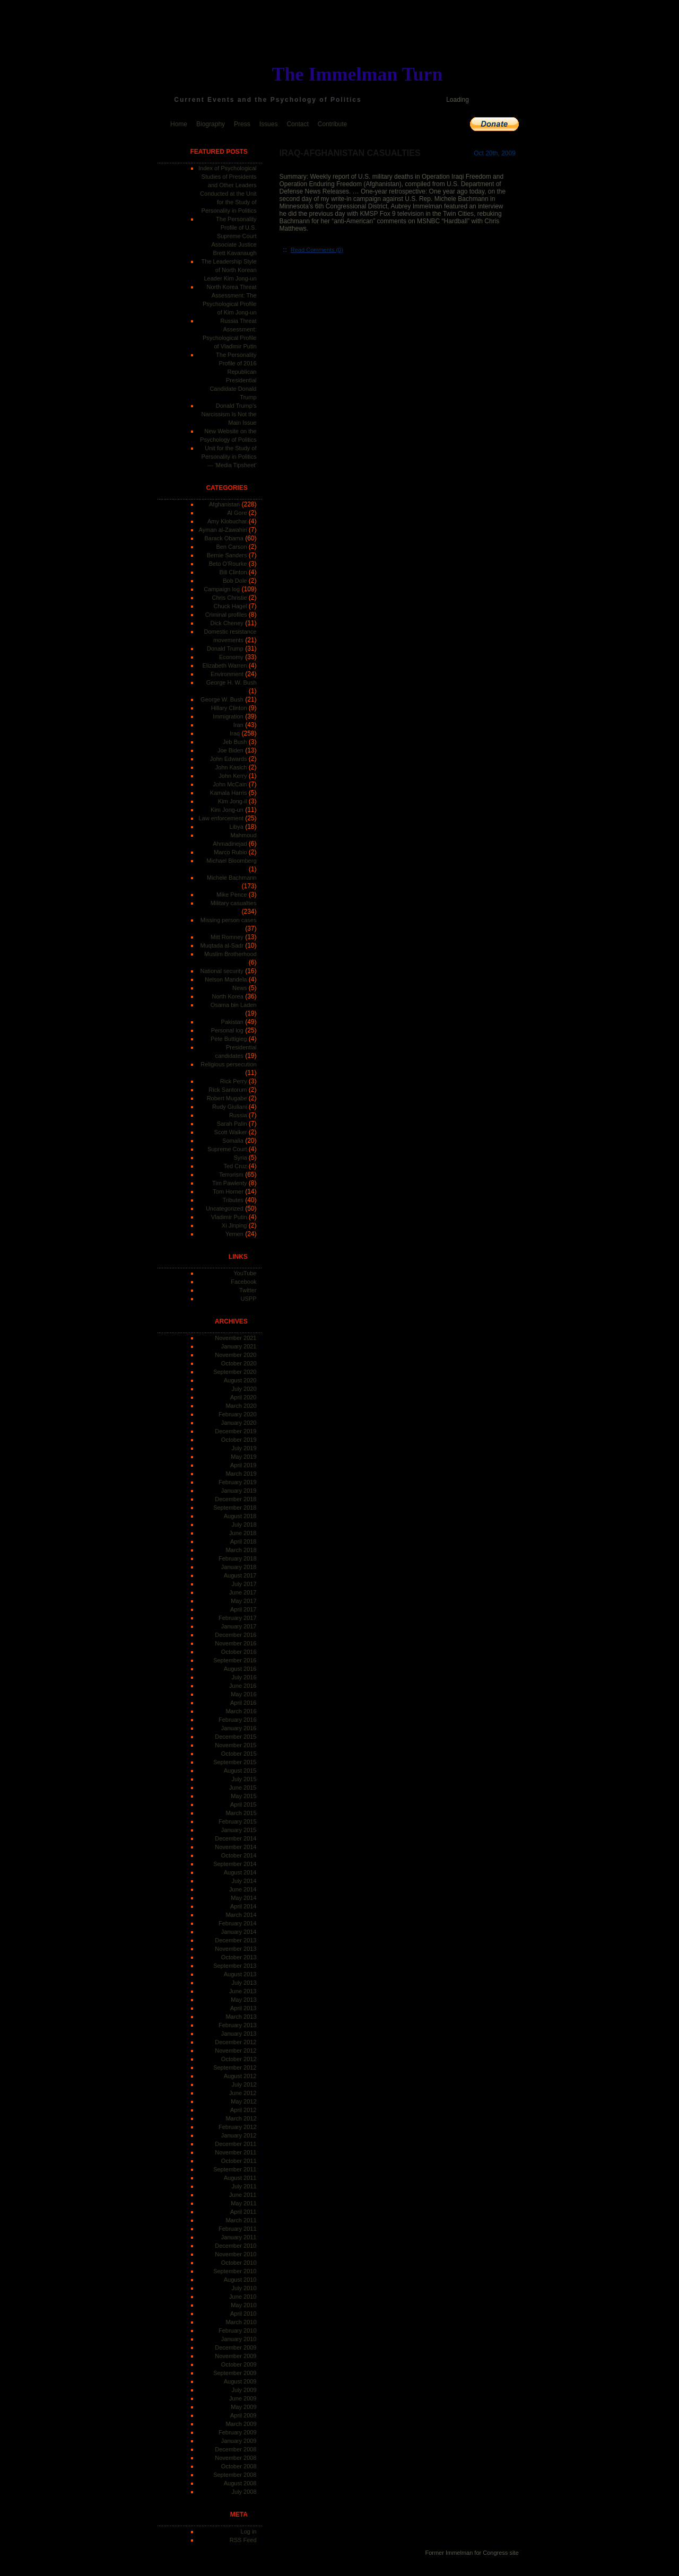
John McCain (230, 784)
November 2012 (235, 2050)
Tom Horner (228, 1191)
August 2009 (240, 2381)
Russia (238, 1115)
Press (242, 124)
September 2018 (234, 1507)
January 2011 (239, 2237)
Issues (268, 124)
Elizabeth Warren (225, 665)
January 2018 (239, 1567)
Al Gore (237, 513)
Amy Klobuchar (227, 521)
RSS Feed (243, 2540)
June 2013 (242, 1991)
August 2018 (240, 1516)
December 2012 (235, 2042)
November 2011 (235, 2152)
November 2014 (235, 1847)
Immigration (228, 716)
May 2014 (243, 1898)
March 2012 (240, 2118)
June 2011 (242, 2195)
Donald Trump (225, 648)
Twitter (247, 1290)
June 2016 (242, 1686)
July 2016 (243, 1677)
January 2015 (239, 1830)
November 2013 (235, 1949)
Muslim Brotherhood (230, 954)
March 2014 (240, 1915)
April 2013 (243, 2008)
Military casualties (234, 903)
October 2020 (239, 1363)
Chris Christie (229, 597)
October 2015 (239, 1753)
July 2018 (243, 1524)
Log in (249, 2531)
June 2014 (242, 1889)
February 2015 (238, 1821)
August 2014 (240, 1872)
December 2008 (235, 2449)
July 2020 (243, 1389)
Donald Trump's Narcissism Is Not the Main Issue (229, 414)
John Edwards (228, 759)
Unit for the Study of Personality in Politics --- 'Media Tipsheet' (229, 456)
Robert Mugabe (227, 1098)
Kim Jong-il (232, 801)
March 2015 (240, 1813)
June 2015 (242, 1787)
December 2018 (235, 1499)
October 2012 (239, 2059)
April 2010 (243, 2313)
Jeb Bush (235, 742)
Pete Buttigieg (229, 1039)
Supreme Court (227, 1149)
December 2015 (235, 1736)
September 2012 (234, 2067)
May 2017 (243, 1601)
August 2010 (240, 2279)
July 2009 (243, 2390)
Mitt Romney (227, 937)
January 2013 (239, 2033)
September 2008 (234, 2475)
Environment (227, 674)
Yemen (234, 1234)
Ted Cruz (235, 1166)
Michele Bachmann (232, 877)
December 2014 (235, 1838)
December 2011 (235, 2144)
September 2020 (234, 1372)
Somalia (232, 1140)
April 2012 (243, 2110)
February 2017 (238, 1618)
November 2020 (235, 1355)
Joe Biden (230, 750)
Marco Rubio (230, 852)
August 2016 (240, 1669)
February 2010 (238, 2330)
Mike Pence (231, 894)
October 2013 (239, 1957)
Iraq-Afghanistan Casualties (350, 152)
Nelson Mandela (226, 979)
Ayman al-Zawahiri (223, 530)
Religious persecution (228, 1064)
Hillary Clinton (229, 708)
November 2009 (235, 2356)
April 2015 (243, 1804)
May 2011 (243, 2203)
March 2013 (240, 2016)
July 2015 (243, 1779)
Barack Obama (223, 538)
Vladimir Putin (229, 1217)
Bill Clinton (233, 572)
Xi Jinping (234, 1225)
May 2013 (243, 1999)
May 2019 (243, 1456)
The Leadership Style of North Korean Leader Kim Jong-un (229, 270)
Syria (240, 1157)
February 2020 (238, 1414)
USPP (249, 1298)
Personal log (227, 1030)
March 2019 (240, 1473)
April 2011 (243, 2212)
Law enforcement (220, 818)
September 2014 (234, 1864)
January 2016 (239, 1728)
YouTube (244, 1273)
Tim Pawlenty (229, 1183)
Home (178, 124)
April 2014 (243, 1906)
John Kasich (231, 767)
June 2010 (242, 2296)
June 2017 (242, 1592)
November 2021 (235, 1338)
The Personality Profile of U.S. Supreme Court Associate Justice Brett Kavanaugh (234, 236)
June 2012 (242, 2093)
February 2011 (238, 2228)
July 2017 (243, 1584)
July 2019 (243, 1448)
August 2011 (240, 2178)
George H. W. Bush (231, 682)
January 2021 (239, 1346)
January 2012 (239, 2135)
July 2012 (243, 2084)
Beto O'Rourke (228, 563)
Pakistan (232, 1022)
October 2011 (239, 2161)
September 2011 (234, 2169)
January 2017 (239, 1626)
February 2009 (238, 2432)
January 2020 (239, 1423)
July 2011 (243, 2186)
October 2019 (239, 1439)
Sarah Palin (232, 1123)
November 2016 (235, 1643)
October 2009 (239, 2364)
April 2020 (243, 1397)
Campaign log (222, 589)
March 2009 (240, 2424)
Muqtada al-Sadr (221, 945)
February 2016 (238, 1719)
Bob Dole (235, 580)
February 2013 (238, 2025)
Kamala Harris (228, 793)
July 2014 (243, 1881)
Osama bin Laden (234, 1005)
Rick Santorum (227, 1090)
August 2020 (240, 1380)
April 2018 (243, 1541)
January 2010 (239, 2339)
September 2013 (234, 1965)
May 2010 (243, 2305)
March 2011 (240, 2220)
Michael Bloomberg (231, 860)
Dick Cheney (226, 623)
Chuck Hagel (230, 606)
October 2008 (239, 2466)
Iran (238, 725)
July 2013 (243, 1982)
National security (221, 971)
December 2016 (235, 1635)
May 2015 (243, 1796)
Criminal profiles (226, 614)
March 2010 (240, 2322)
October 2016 (239, 1652)
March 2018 (240, 1550)
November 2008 (235, 2458)
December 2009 (235, 2347)
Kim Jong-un (227, 810)
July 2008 (243, 2492)
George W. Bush (222, 699)
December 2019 (235, 1431)
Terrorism (231, 1174)
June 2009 (242, 2398)
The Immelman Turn (357, 74)
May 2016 (243, 1694)
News (239, 988)
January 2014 (239, 1932)
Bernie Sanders (227, 555)
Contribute (332, 124)
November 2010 (235, 2254)
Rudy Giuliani (229, 1106)
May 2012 (243, 2101)
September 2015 (234, 1762)
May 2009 (243, 2407)
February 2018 (238, 1558)
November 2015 (235, 1745)
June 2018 (242, 1533)
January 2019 (239, 1490)
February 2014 (238, 1923)
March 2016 (240, 1711)
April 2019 (243, 1465)
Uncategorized (224, 1208)
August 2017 (240, 1575)
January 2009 (239, 2441)
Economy (231, 657)
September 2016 (234, 1660)
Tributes (232, 1200)
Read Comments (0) (317, 250)
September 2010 (234, 2271)
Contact (297, 124)
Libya (236, 826)
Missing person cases (229, 920)
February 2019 (238, 1482)
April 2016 (243, 1702)
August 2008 (240, 2483)
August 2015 (240, 1770)
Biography (210, 124)
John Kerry (233, 776)
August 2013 (240, 1974)
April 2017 (243, 1609)
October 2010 (239, 2262)
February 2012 (238, 2127)
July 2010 (243, 2288)
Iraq (235, 733)
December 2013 (235, 1940)
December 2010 (235, 2245)
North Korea (227, 996)
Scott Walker (230, 1132)
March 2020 (240, 1406)
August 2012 (240, 2076)
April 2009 (243, 2415)
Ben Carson (231, 547)
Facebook (243, 1281)
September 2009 (234, 2373)
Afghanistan (224, 504)
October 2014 (239, 1855)
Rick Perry (233, 1081)
